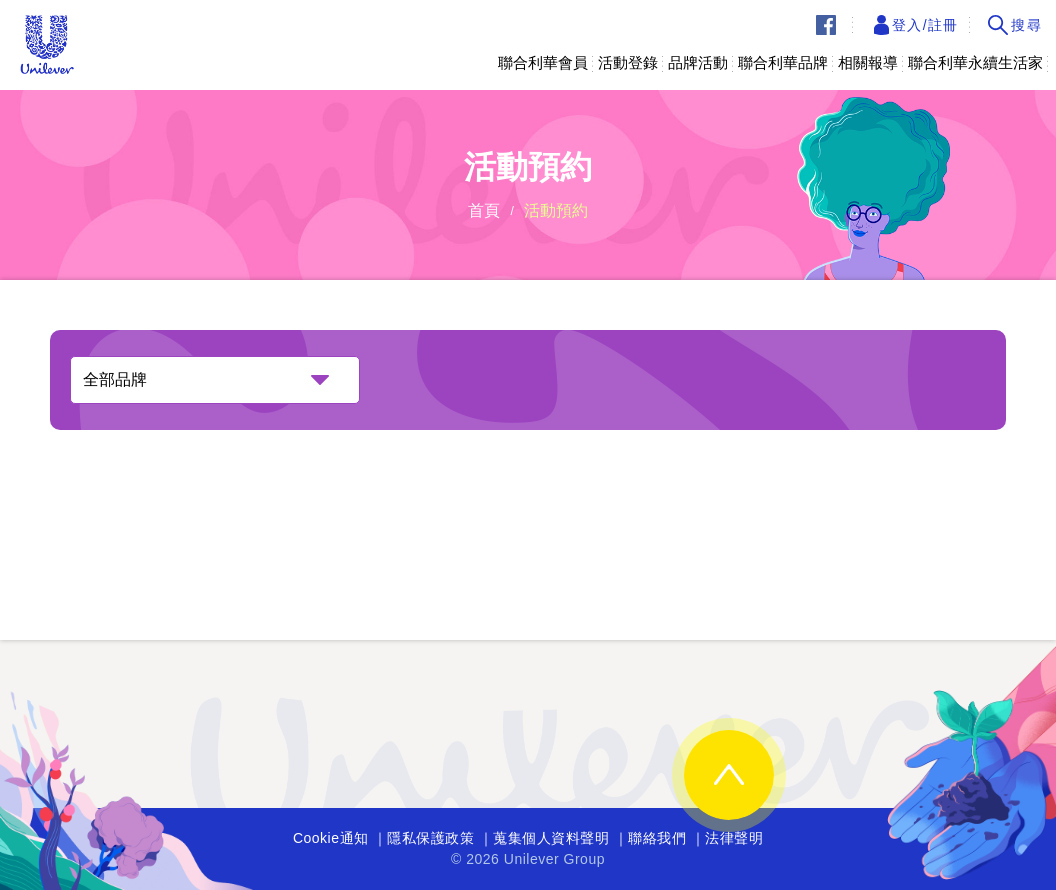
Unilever (47, 45)
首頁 (484, 210)
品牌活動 (698, 62)
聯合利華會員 (543, 62)
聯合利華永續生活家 (975, 62)
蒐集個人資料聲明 (551, 838)
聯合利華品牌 (783, 62)
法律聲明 (734, 838)
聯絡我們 (657, 838)
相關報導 (868, 62)
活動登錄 (628, 62)
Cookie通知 (331, 838)
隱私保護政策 (430, 838)
